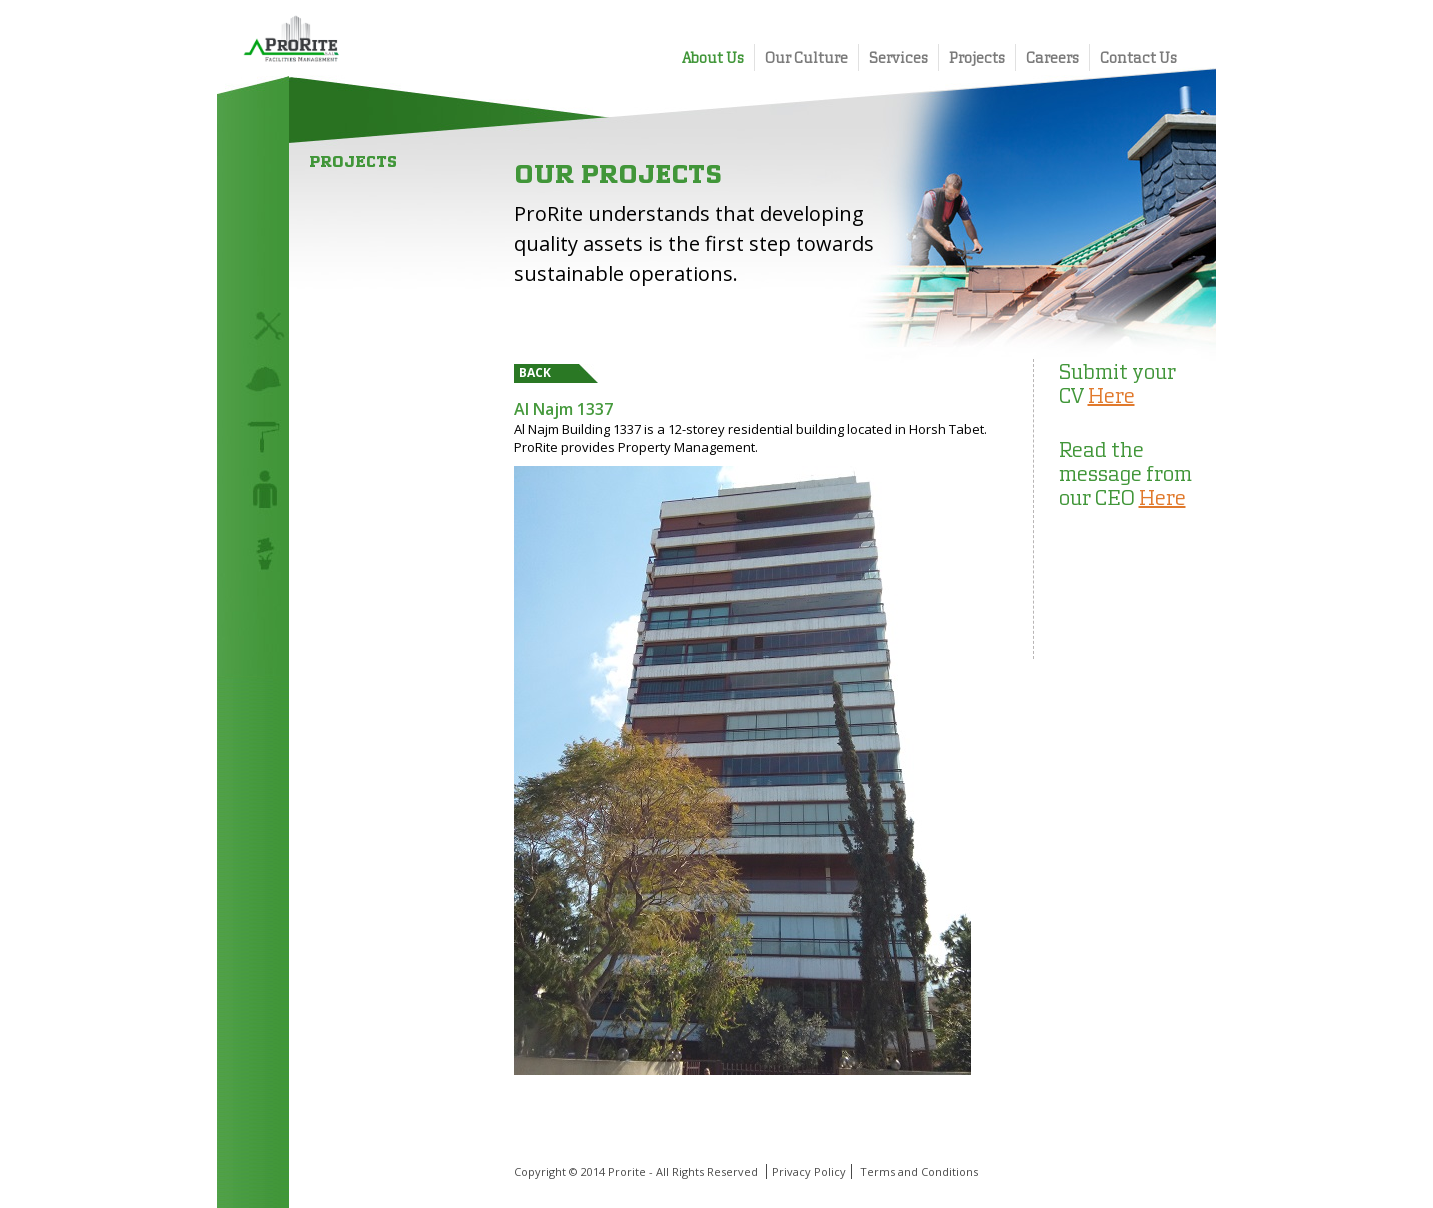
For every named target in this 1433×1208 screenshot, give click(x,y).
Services (898, 57)
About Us (713, 57)
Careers (1052, 57)
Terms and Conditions (919, 1171)
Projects (977, 57)
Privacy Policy (809, 1171)
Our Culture (806, 57)
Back (535, 372)
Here (1111, 395)
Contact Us (1138, 57)
